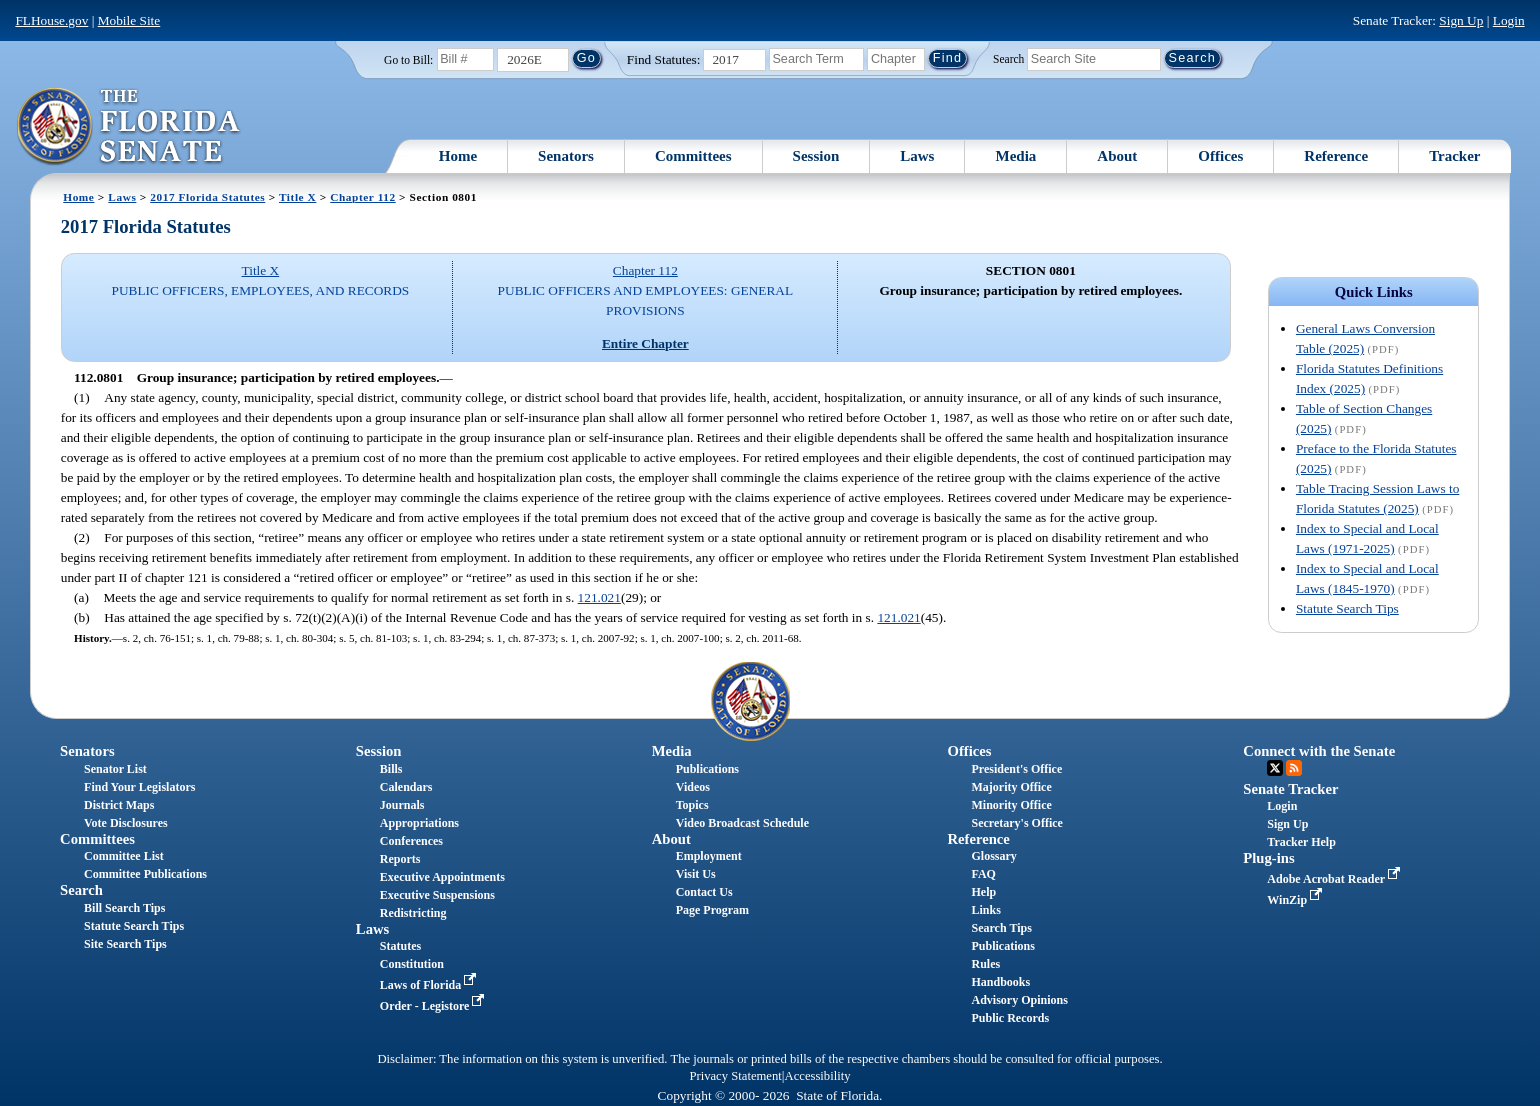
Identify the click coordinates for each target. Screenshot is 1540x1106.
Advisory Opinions (1019, 1000)
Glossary (993, 856)
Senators (566, 156)
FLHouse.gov (51, 20)
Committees (693, 156)
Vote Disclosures (126, 823)
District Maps (119, 805)
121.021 (599, 597)
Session (816, 156)
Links (985, 910)
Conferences (411, 841)
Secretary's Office (1016, 823)
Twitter (1275, 768)
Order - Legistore (434, 1006)
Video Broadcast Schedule (742, 823)
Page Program (712, 910)
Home (458, 156)
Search (1008, 58)
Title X (297, 197)
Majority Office (1011, 787)
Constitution (412, 964)
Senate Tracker (1290, 789)
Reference (1336, 156)
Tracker (1454, 156)
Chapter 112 (363, 197)
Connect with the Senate (1319, 751)
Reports (400, 859)
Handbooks (1000, 982)
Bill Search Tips (124, 908)
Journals (402, 805)
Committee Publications (145, 874)
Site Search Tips (125, 944)
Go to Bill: (408, 60)
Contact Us (704, 892)
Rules (985, 964)
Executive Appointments (442, 877)
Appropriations (419, 823)
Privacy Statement (735, 1076)
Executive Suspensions (437, 895)
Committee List (124, 856)
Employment (709, 856)
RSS (1294, 768)
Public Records (1010, 1018)
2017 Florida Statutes (207, 197)
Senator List (115, 769)
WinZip (1296, 900)
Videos (693, 787)
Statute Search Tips (1347, 608)
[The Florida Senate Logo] (129, 127)
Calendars (406, 787)
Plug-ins (1268, 858)
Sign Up (1461, 20)
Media (1015, 156)
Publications (707, 769)
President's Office (1016, 769)
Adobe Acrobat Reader (1335, 879)
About (1117, 156)
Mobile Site (129, 20)
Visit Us (696, 874)
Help (983, 892)
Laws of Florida (430, 985)
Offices (1220, 156)
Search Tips (1001, 928)
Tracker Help (1301, 842)
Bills (391, 769)
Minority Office (1011, 805)
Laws (917, 156)
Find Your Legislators (139, 787)
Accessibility (818, 1076)
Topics (692, 805)
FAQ (983, 874)
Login (1509, 20)
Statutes (400, 946)
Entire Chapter (645, 343)
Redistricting (413, 913)
